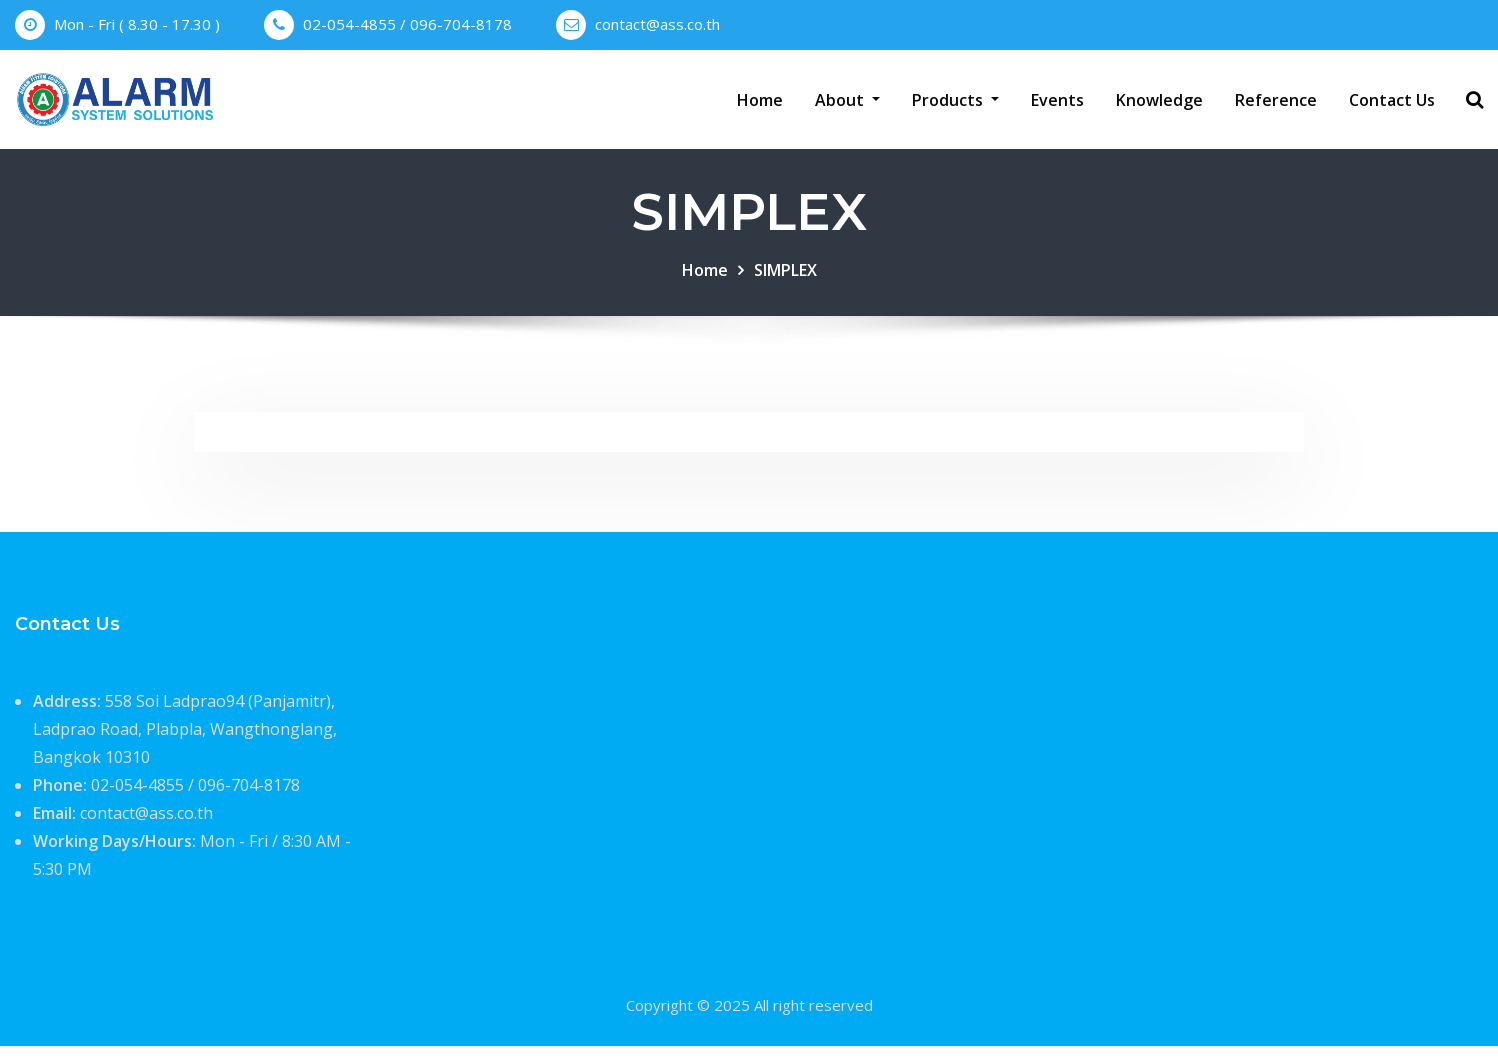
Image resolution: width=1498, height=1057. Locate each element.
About (847, 105)
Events (1057, 105)
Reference (1276, 105)
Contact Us (1392, 105)
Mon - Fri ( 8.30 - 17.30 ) (137, 24)
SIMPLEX (785, 281)
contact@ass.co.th (657, 24)
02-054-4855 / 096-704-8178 (407, 24)
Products (955, 105)
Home (760, 105)
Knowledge (1159, 105)
